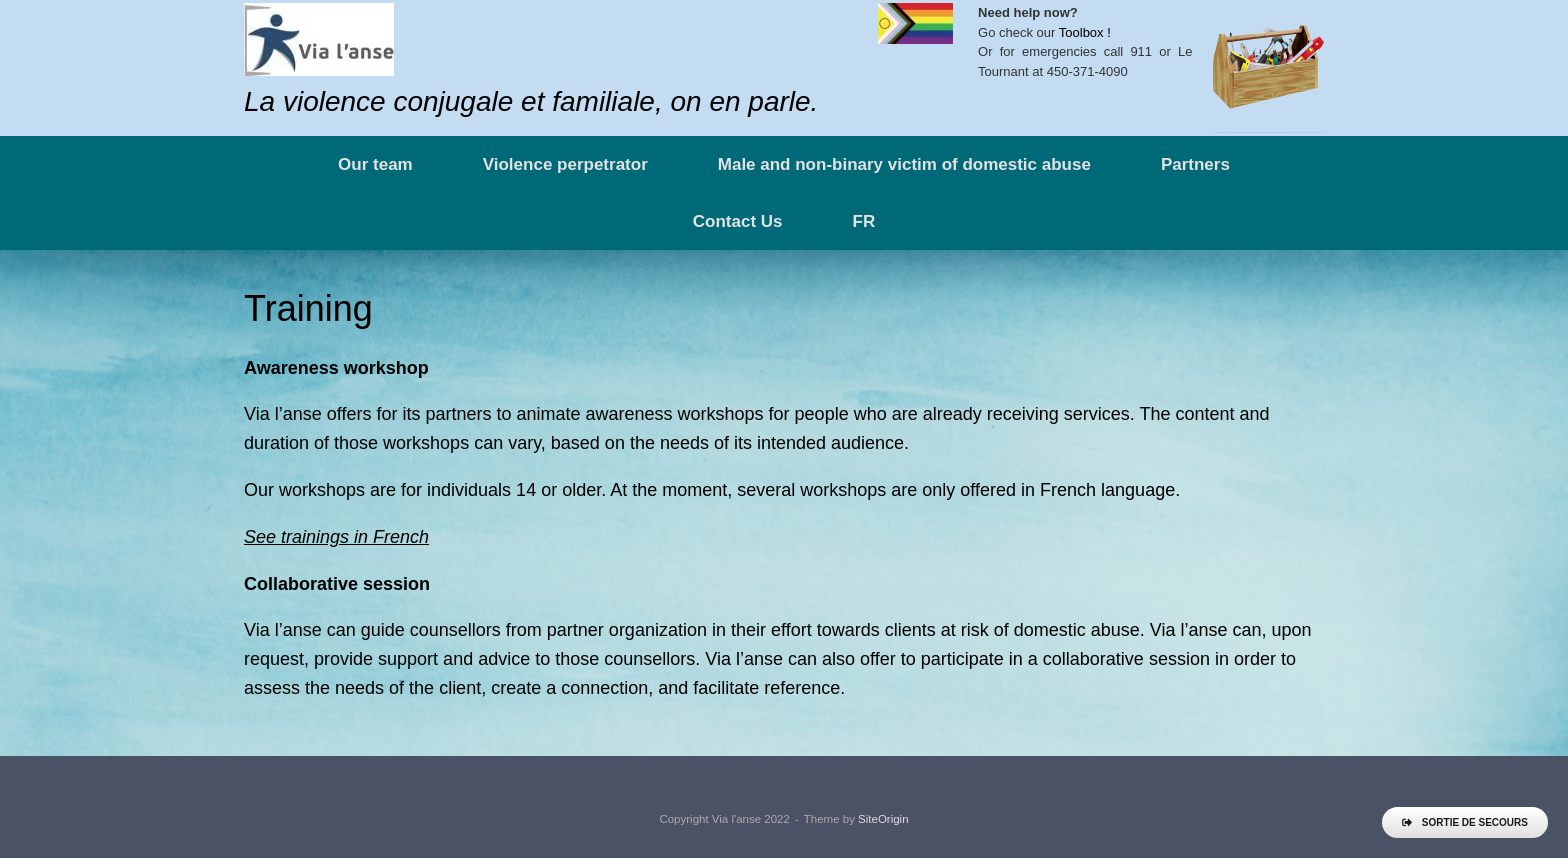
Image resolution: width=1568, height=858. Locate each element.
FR (864, 221)
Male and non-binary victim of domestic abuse (904, 164)
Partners (1195, 164)
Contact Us (738, 221)
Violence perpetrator (565, 164)
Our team (375, 164)
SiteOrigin (883, 819)
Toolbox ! (1085, 32)
